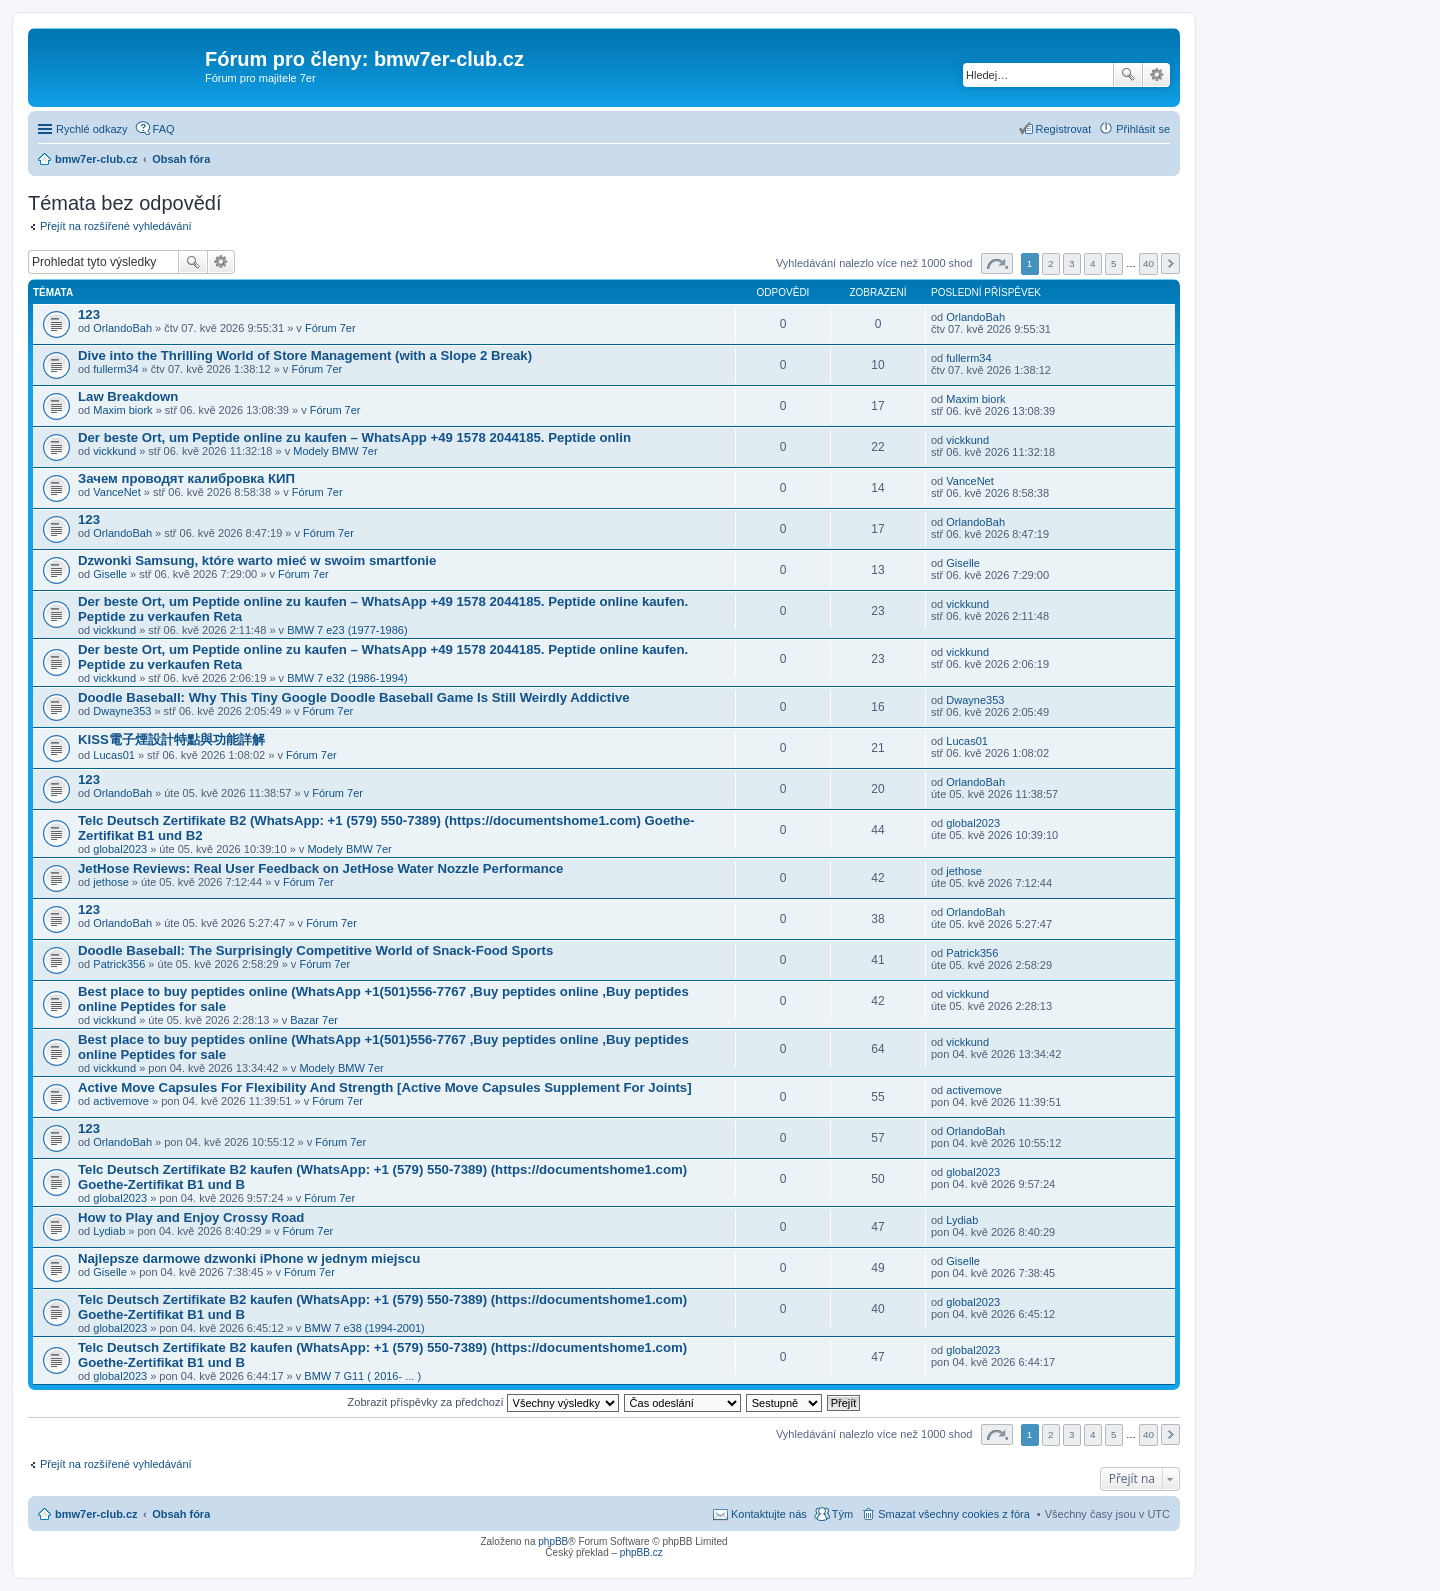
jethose (110, 882)
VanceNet (117, 492)
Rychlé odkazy (92, 129)
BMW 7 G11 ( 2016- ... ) (362, 1376)
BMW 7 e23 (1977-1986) (347, 630)
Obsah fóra (181, 1514)
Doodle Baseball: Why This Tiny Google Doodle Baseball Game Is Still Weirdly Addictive (354, 697)
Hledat (1128, 75)
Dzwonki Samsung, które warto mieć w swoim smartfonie (257, 560)
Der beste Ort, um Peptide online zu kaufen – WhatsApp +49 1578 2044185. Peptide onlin (354, 437)
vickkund (114, 451)
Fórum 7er (330, 328)
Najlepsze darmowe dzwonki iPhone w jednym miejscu (249, 1258)
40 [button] (1148, 263)
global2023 (120, 849)
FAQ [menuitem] (164, 129)
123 (89, 314)
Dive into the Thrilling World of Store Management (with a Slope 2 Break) (305, 355)
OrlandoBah (122, 328)
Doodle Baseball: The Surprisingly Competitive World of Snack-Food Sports (315, 950)
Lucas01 (114, 755)
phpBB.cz (641, 1552)
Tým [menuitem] (842, 1514)
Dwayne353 (122, 711)
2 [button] (1051, 263)
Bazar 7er (314, 1020)
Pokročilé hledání (1156, 75)
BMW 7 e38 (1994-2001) (364, 1328)
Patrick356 (119, 964)
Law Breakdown (128, 396)
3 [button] (1072, 263)
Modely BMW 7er (335, 451)
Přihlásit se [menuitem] (1143, 129)
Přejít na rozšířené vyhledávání (116, 226)
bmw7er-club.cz (96, 1514)
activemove (121, 1101)
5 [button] (1114, 263)
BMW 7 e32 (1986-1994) (347, 678)
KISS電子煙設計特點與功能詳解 (171, 739)
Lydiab (109, 1231)
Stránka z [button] (997, 263)
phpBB (553, 1541)
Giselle (110, 574)
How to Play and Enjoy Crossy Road (191, 1217)
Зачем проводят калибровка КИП (186, 478)
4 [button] (1093, 263)
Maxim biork (122, 410)
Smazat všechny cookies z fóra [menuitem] (954, 1514)
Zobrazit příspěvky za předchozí (483, 1402)
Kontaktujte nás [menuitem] (769, 1514)
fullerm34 (115, 369)
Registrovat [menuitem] (1064, 129)
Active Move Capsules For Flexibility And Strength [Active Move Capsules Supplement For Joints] (385, 1087)
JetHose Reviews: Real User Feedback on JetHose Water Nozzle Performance (320, 868)
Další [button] (1170, 263)
